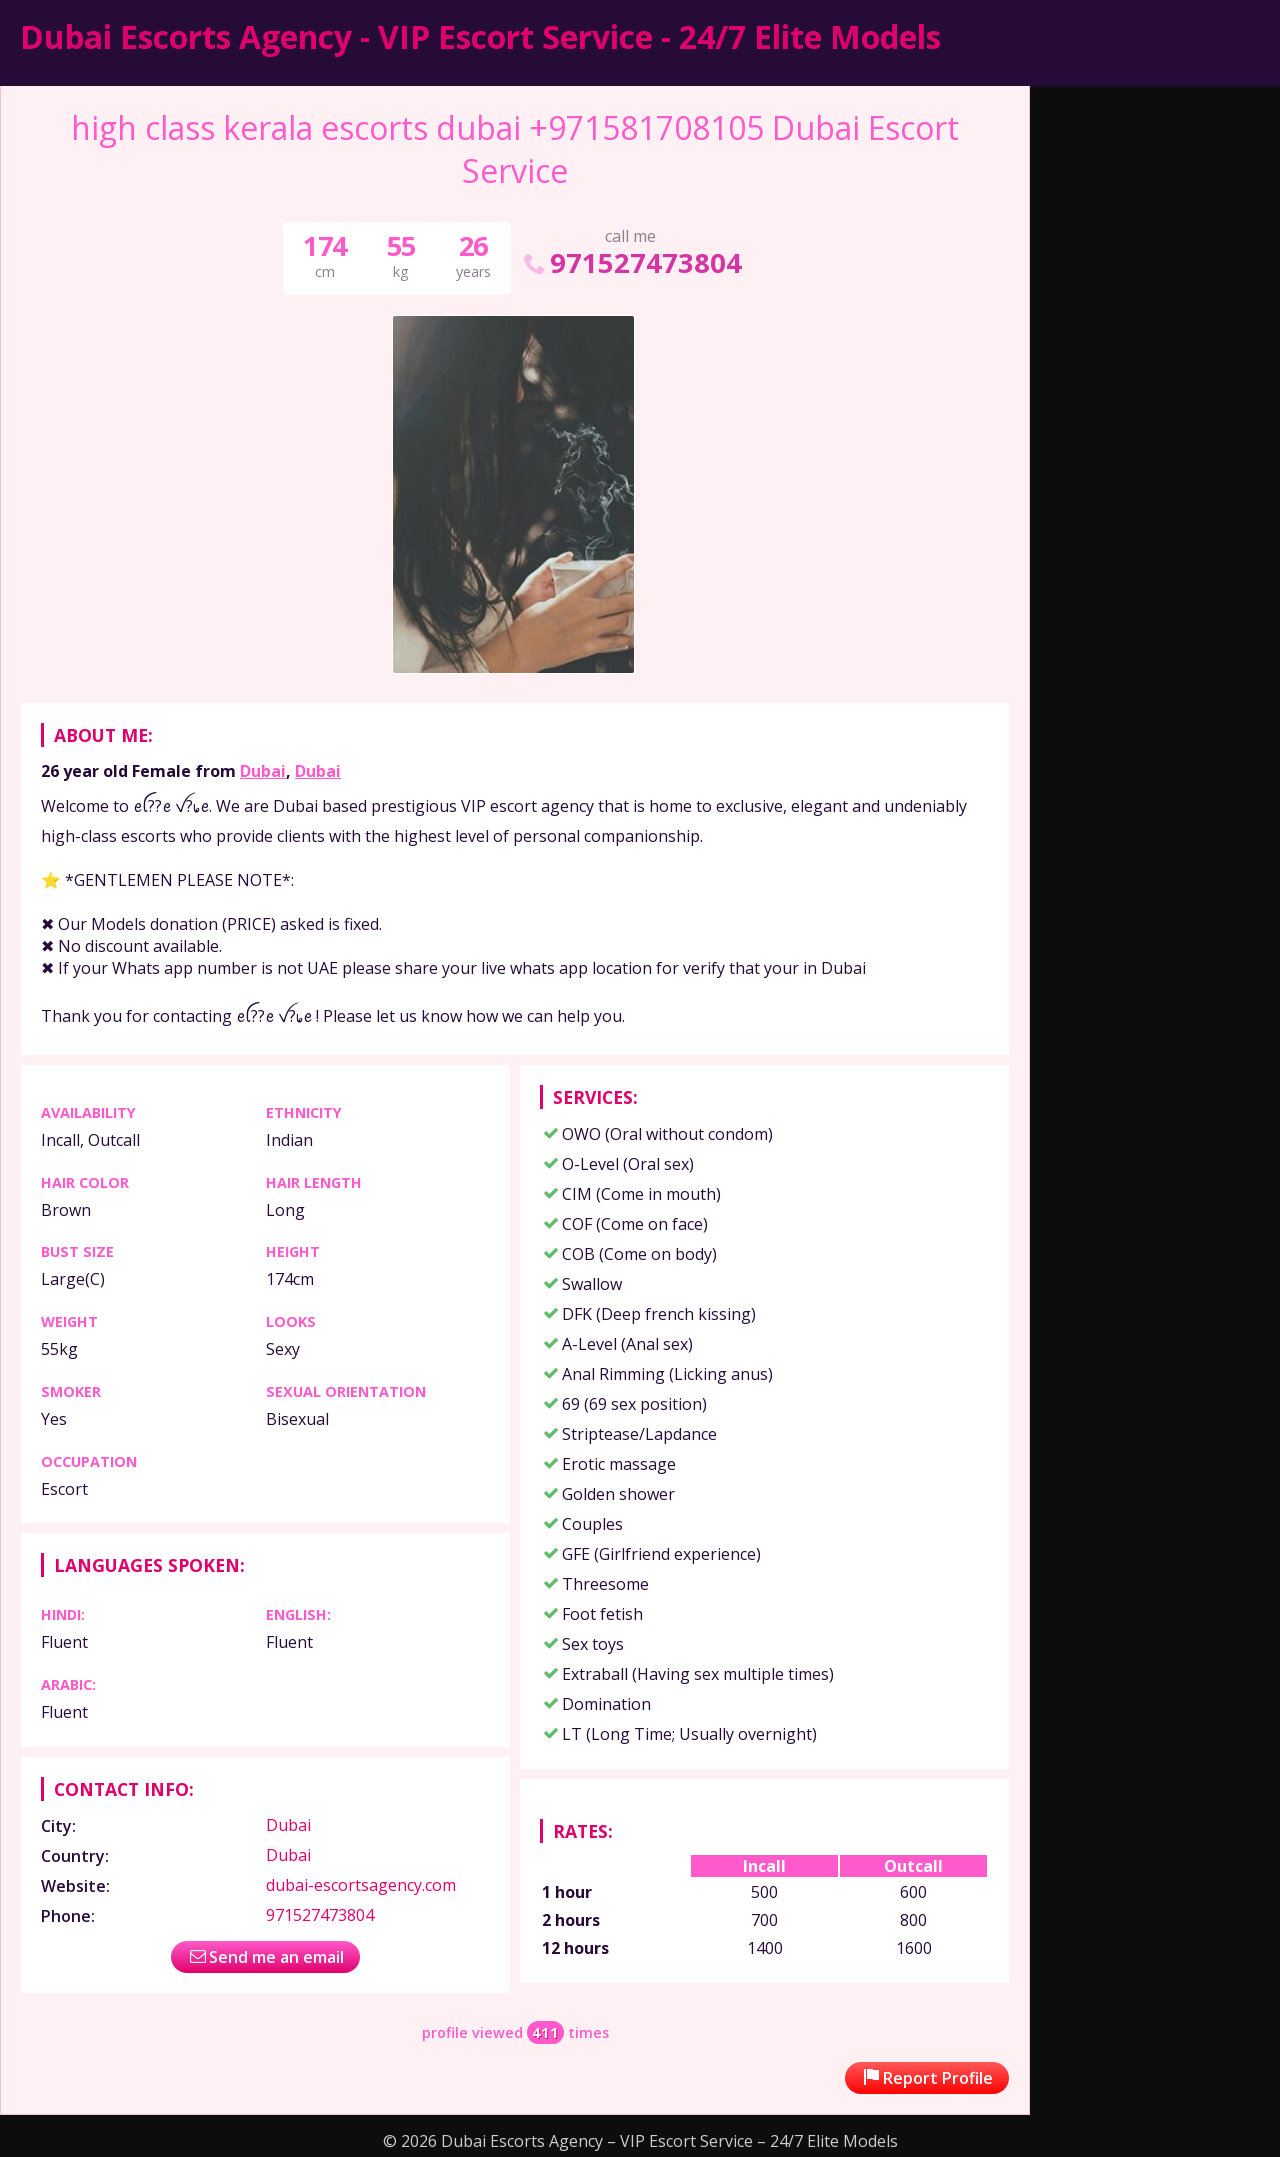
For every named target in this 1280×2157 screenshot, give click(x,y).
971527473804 (631, 262)
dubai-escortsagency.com (361, 1885)
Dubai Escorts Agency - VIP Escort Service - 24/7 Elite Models (480, 36)
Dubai (263, 771)
